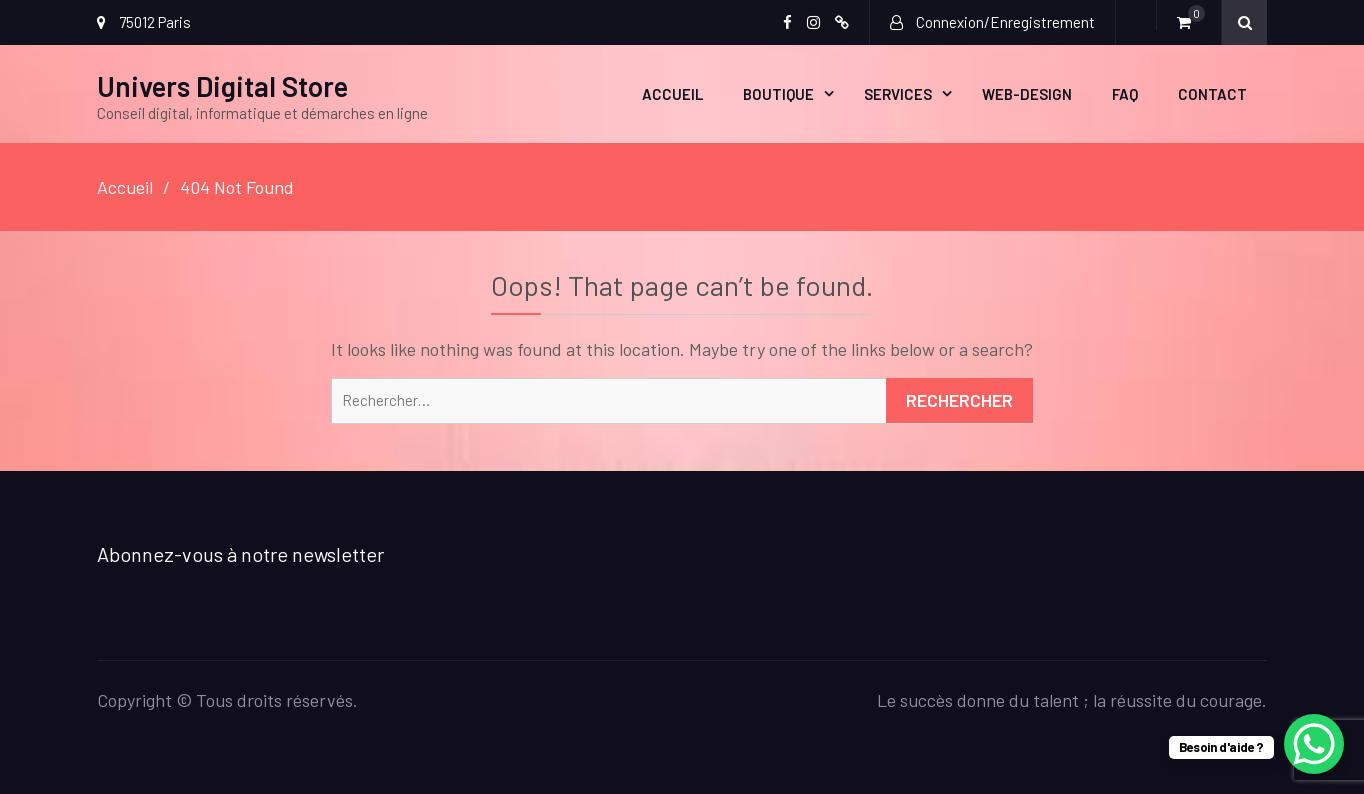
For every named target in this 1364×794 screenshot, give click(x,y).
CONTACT (1212, 94)
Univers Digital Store (222, 86)
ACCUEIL (672, 94)
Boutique (778, 94)
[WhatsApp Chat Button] (1314, 744)
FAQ (1125, 94)
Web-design (1027, 94)
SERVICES (898, 94)
